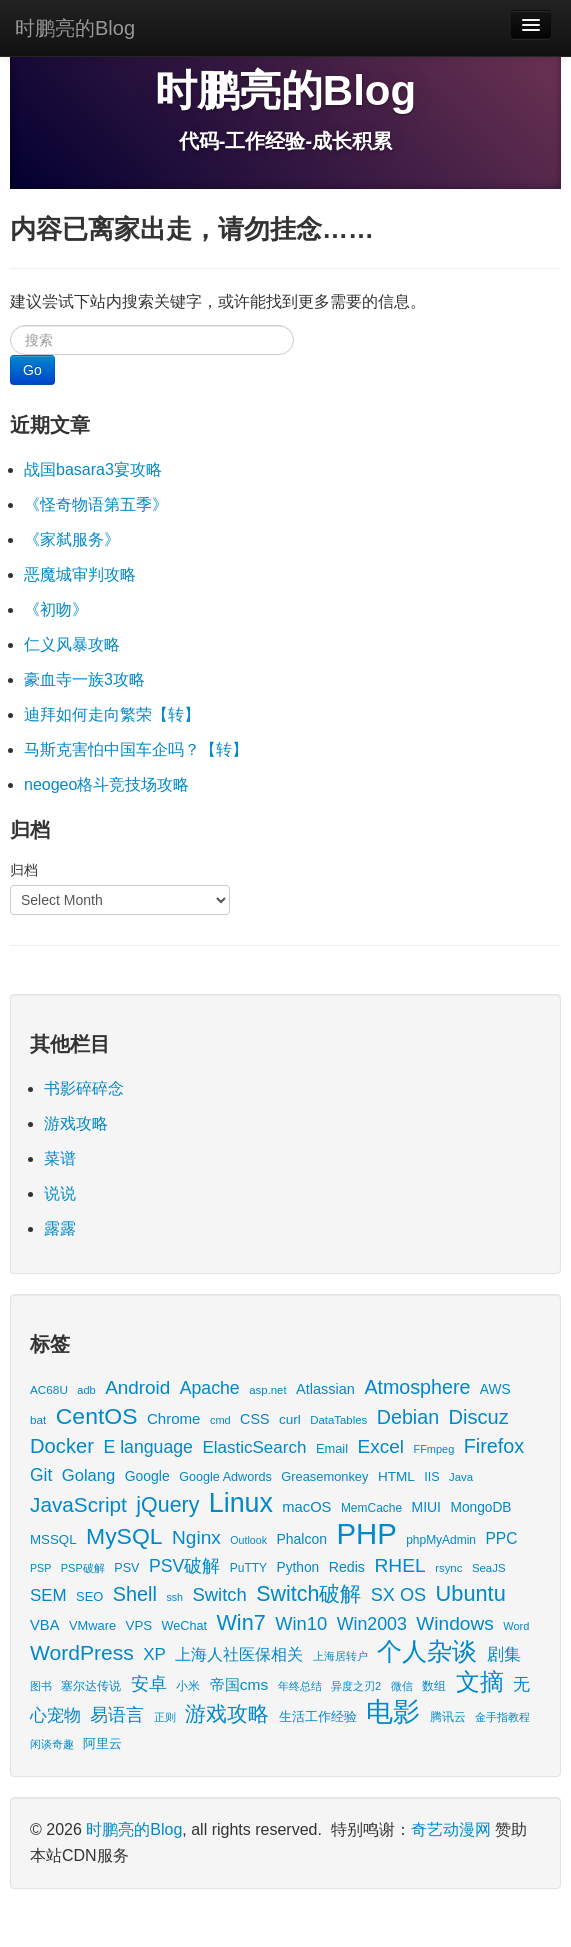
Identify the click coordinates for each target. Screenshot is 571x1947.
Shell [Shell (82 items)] (135, 1594)
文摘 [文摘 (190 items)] (480, 1681)
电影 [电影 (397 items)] (393, 1711)
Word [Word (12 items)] (516, 1626)
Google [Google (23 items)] (147, 1476)
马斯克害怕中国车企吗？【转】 (136, 749)
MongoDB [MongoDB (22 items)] (480, 1507)
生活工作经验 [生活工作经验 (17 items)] (318, 1717)
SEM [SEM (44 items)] (48, 1595)
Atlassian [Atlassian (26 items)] (325, 1389)
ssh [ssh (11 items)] (174, 1597)
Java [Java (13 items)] (461, 1477)
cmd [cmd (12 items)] (220, 1420)
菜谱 (60, 1158)
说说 (60, 1193)
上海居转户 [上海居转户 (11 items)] (340, 1656)
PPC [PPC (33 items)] (501, 1538)
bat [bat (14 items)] (38, 1419)
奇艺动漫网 (451, 1829)
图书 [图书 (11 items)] (41, 1686)
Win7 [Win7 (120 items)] (240, 1622)
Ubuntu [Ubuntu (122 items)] (471, 1593)
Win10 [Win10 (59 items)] (301, 1623)
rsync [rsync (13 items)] (448, 1568)
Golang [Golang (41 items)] (88, 1475)
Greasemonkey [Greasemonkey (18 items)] (324, 1476)
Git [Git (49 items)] (41, 1475)
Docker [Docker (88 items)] (62, 1446)
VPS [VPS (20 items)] (139, 1625)
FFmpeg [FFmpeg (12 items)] (433, 1449)
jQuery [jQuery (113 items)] (167, 1505)
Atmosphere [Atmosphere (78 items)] (417, 1387)
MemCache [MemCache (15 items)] (371, 1508)
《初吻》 (56, 609)
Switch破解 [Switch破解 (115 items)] (308, 1594)
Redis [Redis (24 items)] (347, 1567)
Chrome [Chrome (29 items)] (174, 1418)
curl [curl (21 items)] (290, 1419)
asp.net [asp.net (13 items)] (267, 1390)
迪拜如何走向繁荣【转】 (112, 714)
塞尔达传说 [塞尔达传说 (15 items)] (91, 1686)
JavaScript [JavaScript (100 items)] (78, 1504)
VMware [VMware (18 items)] (92, 1625)
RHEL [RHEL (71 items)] (399, 1565)
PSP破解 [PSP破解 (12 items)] (83, 1568)
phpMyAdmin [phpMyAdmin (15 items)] (441, 1540)
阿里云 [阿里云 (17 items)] (102, 1744)
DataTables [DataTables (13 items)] (338, 1420)
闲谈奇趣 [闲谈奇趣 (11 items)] (52, 1744)
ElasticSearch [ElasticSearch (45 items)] (254, 1447)
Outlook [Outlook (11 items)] (248, 1540)
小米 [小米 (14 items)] (188, 1685)
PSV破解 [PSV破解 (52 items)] (184, 1566)
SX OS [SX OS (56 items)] (398, 1595)
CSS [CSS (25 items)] (254, 1419)
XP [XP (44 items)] (154, 1654)
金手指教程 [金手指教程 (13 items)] (502, 1717)
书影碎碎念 (84, 1088)
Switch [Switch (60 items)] (219, 1594)
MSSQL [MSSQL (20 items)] (53, 1539)
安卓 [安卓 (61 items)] (149, 1683)
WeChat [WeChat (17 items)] (184, 1626)
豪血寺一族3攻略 (84, 679)
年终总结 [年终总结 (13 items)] (300, 1686)
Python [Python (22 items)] (298, 1567)
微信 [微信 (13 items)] (402, 1686)
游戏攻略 (76, 1123)
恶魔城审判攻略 (80, 574)
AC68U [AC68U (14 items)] (49, 1389)
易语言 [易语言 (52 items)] (117, 1715)
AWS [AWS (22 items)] (495, 1389)
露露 (60, 1228)
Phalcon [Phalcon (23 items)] (302, 1539)
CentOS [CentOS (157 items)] (97, 1416)
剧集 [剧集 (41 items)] (504, 1654)
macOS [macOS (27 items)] (306, 1507)
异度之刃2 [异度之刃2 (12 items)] (356, 1686)
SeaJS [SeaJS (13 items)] (489, 1568)
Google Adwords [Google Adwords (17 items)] (225, 1477)
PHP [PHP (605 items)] (366, 1533)
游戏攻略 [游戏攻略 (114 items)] (227, 1714)
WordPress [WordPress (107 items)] (82, 1652)
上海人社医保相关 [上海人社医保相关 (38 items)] (239, 1654)
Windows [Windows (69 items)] (455, 1623)
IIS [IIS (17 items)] (431, 1477)
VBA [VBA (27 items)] (44, 1625)
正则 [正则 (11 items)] (165, 1717)
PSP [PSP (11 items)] (40, 1568)
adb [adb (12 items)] (86, 1390)
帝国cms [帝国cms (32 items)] (239, 1684)
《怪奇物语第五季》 (96, 504)
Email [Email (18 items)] (332, 1448)
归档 (24, 870)
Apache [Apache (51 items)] (210, 1388)
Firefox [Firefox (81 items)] (494, 1446)
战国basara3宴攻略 (93, 469)
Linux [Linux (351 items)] (241, 1503)
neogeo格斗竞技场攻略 (106, 784)
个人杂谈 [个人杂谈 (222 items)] (427, 1651)
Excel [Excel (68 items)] (381, 1446)
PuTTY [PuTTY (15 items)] (248, 1568)
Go (32, 370)
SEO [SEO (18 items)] (89, 1596)
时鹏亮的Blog (75, 28)
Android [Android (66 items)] (137, 1387)
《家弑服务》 (72, 539)
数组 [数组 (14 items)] (434, 1685)
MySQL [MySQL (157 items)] (124, 1536)
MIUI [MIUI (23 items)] (426, 1507)
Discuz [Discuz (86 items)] (479, 1417)
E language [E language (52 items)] (148, 1447)
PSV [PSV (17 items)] (126, 1568)
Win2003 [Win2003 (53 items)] (372, 1624)
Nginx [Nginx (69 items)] (196, 1537)
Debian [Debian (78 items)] (408, 1417)
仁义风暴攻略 (72, 644)
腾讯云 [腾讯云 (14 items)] (448, 1716)
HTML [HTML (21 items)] (396, 1476)
